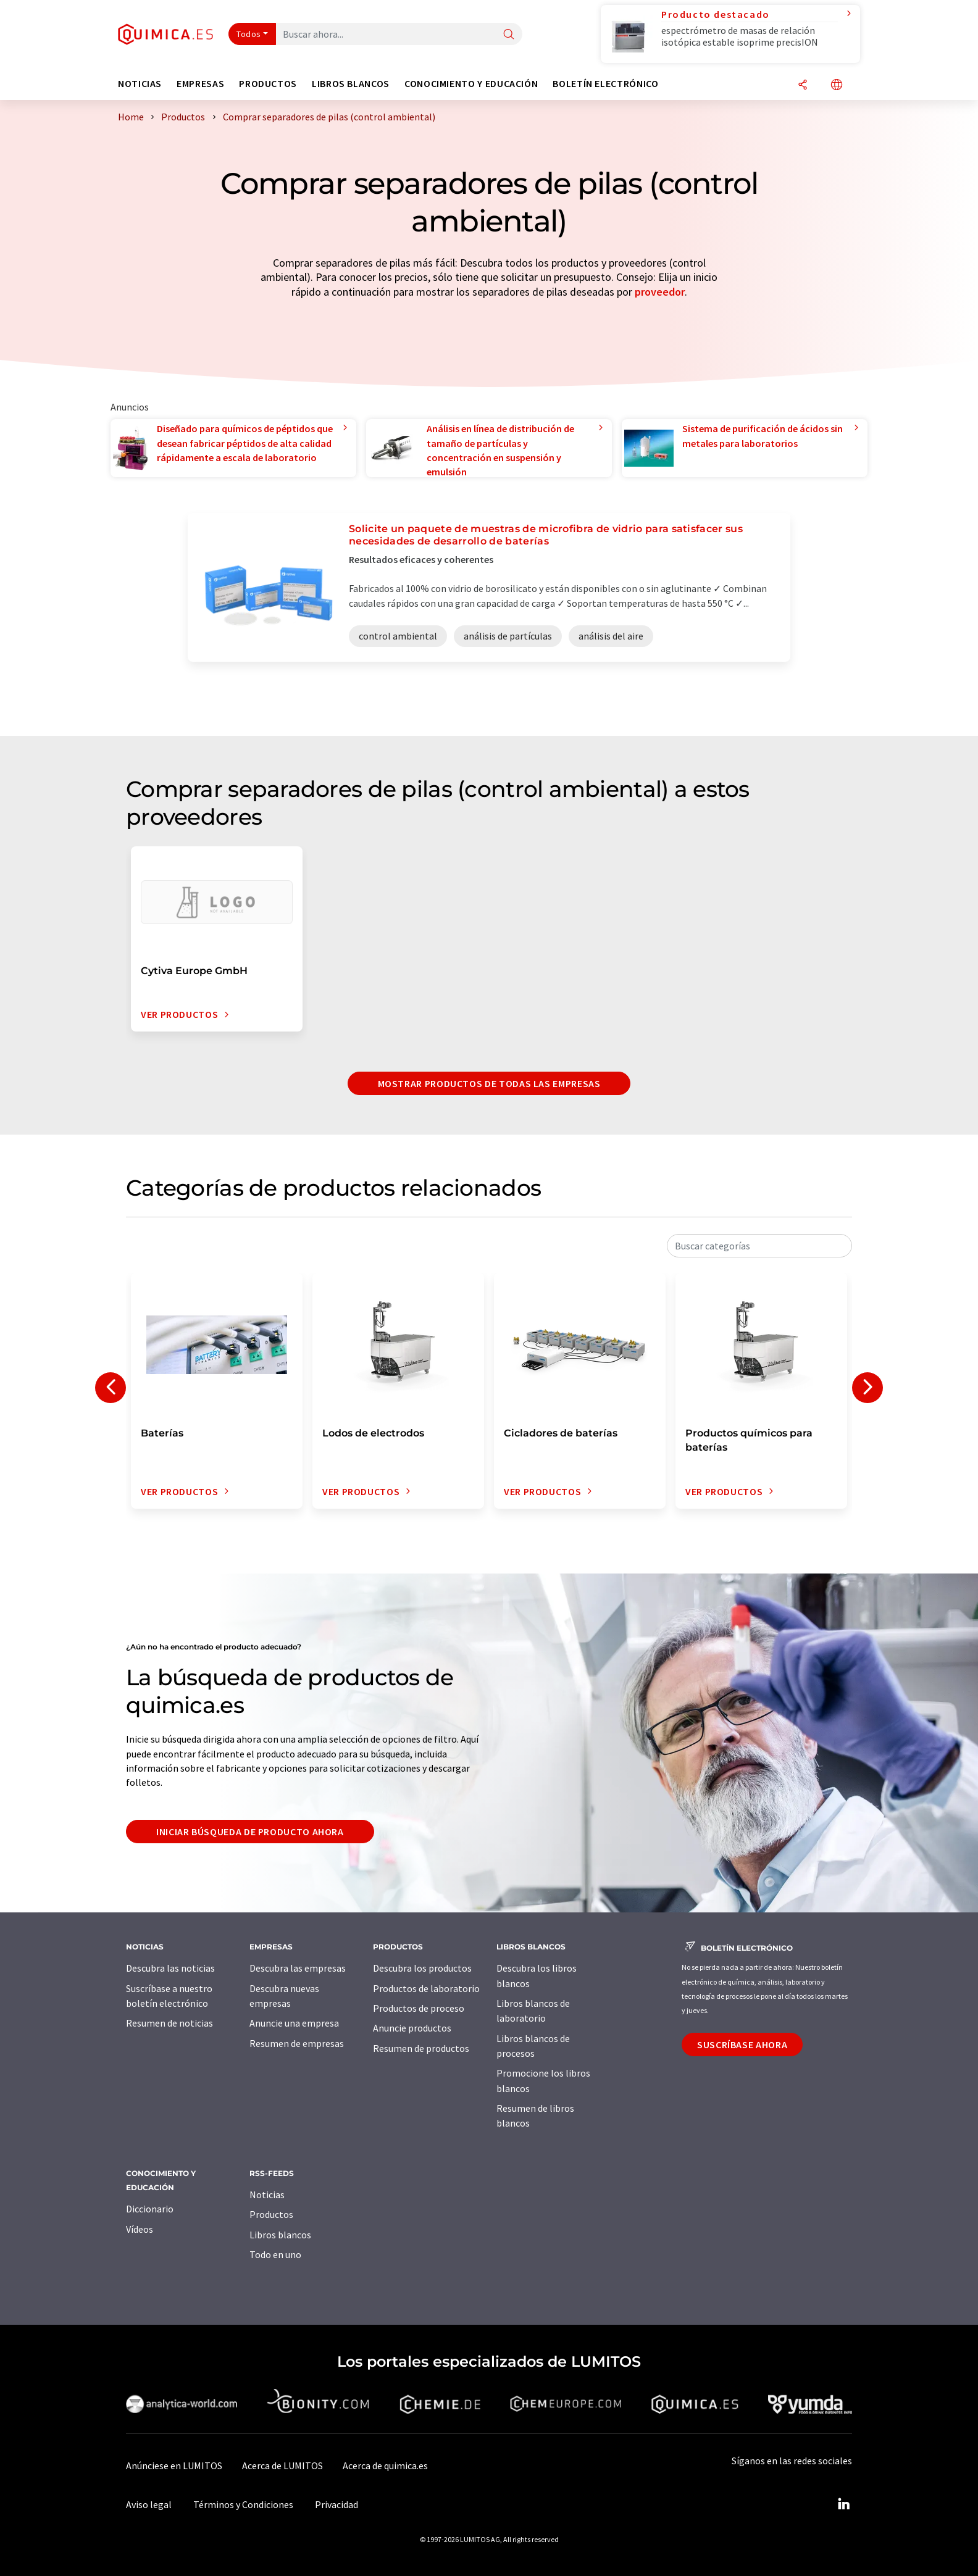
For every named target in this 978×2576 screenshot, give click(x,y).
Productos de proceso (418, 2008)
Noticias (267, 2194)
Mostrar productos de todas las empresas (489, 1083)
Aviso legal (149, 2504)
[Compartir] (802, 85)
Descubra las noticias (170, 1968)
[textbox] (759, 1245)
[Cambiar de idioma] (836, 85)
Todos (248, 34)
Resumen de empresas (296, 2043)
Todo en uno (275, 2254)
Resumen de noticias (169, 2023)
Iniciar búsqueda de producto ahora (250, 1831)
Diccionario (149, 2209)
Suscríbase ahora (742, 2044)
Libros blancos (280, 2234)
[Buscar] (508, 35)
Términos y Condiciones (243, 2504)
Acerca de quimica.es (385, 2465)
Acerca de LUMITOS (282, 2465)
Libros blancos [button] (351, 84)
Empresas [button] (200, 84)
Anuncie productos (412, 2028)
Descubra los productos (422, 1968)
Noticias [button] (140, 84)
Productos (271, 2214)
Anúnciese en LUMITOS (174, 2465)
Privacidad (336, 2504)
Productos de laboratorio (426, 1988)
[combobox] (759, 1245)
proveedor (660, 292)
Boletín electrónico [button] (605, 84)
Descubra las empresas (297, 1968)
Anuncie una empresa (294, 2023)
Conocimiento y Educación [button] (471, 84)
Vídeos (139, 2229)
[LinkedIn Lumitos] (843, 2504)
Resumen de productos (421, 2048)
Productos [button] (268, 84)
